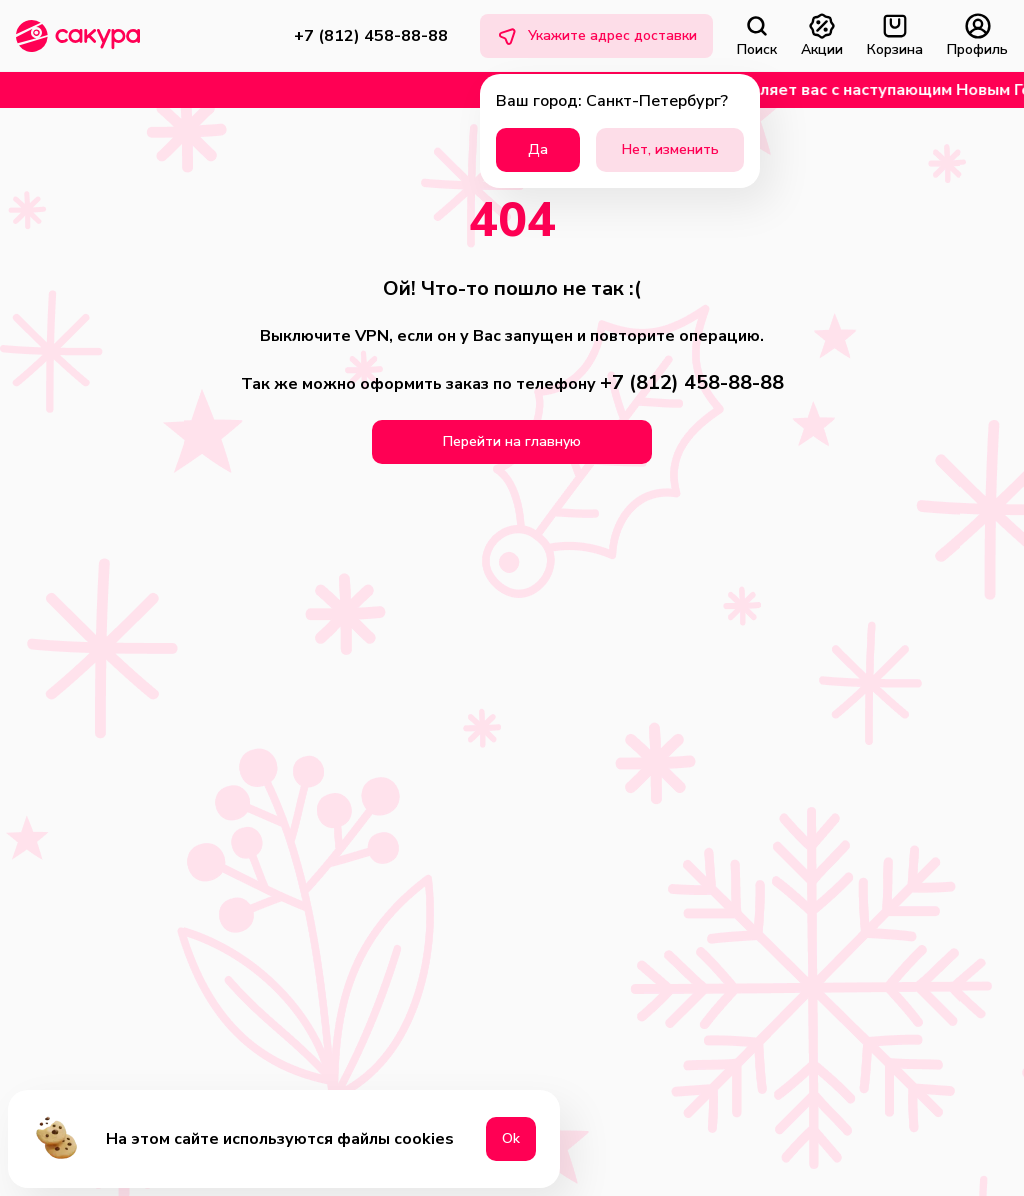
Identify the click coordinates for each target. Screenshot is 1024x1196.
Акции (822, 36)
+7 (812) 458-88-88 (371, 36)
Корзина (895, 36)
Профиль (977, 36)
